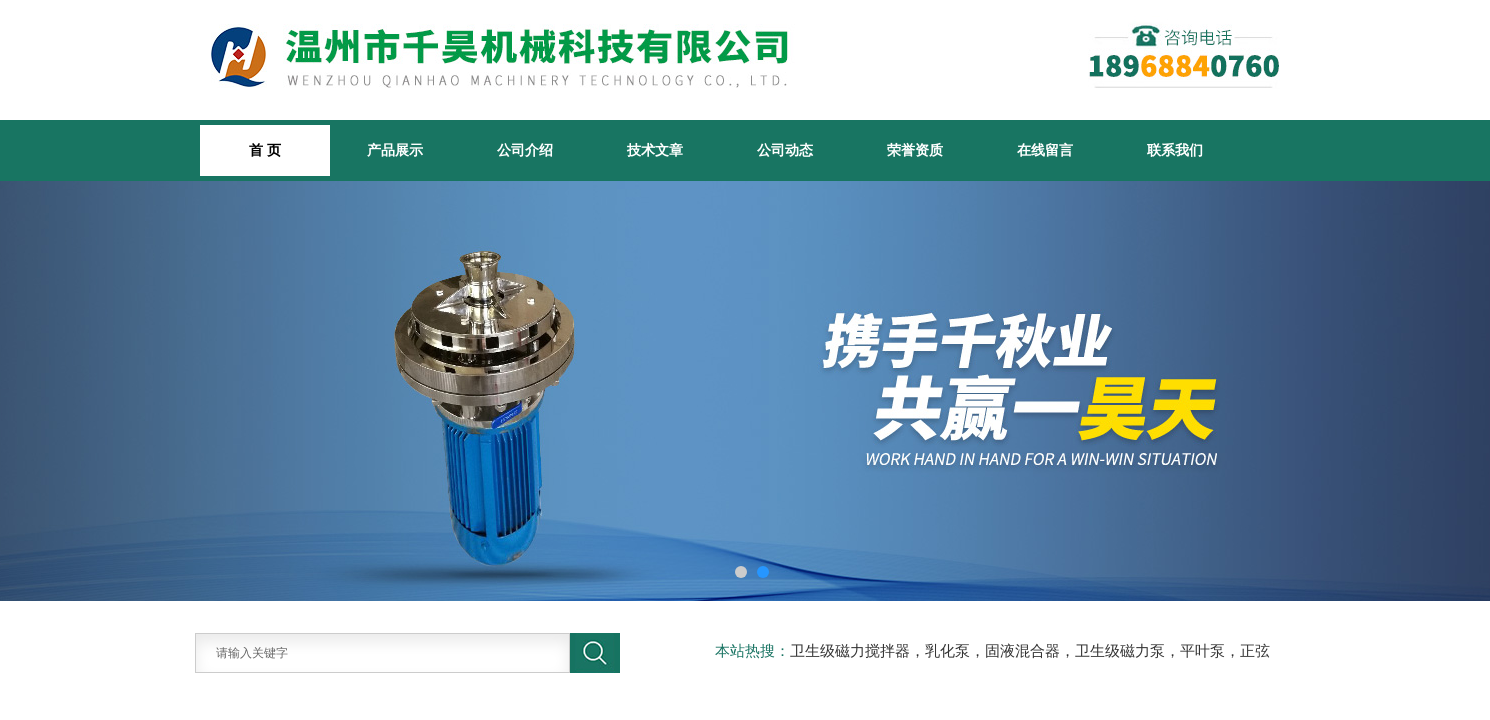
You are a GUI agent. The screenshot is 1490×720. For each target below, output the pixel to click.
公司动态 (785, 150)
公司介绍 (525, 150)
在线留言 (1045, 150)
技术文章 (655, 150)
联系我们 (1175, 150)
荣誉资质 (915, 150)
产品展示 (395, 150)
